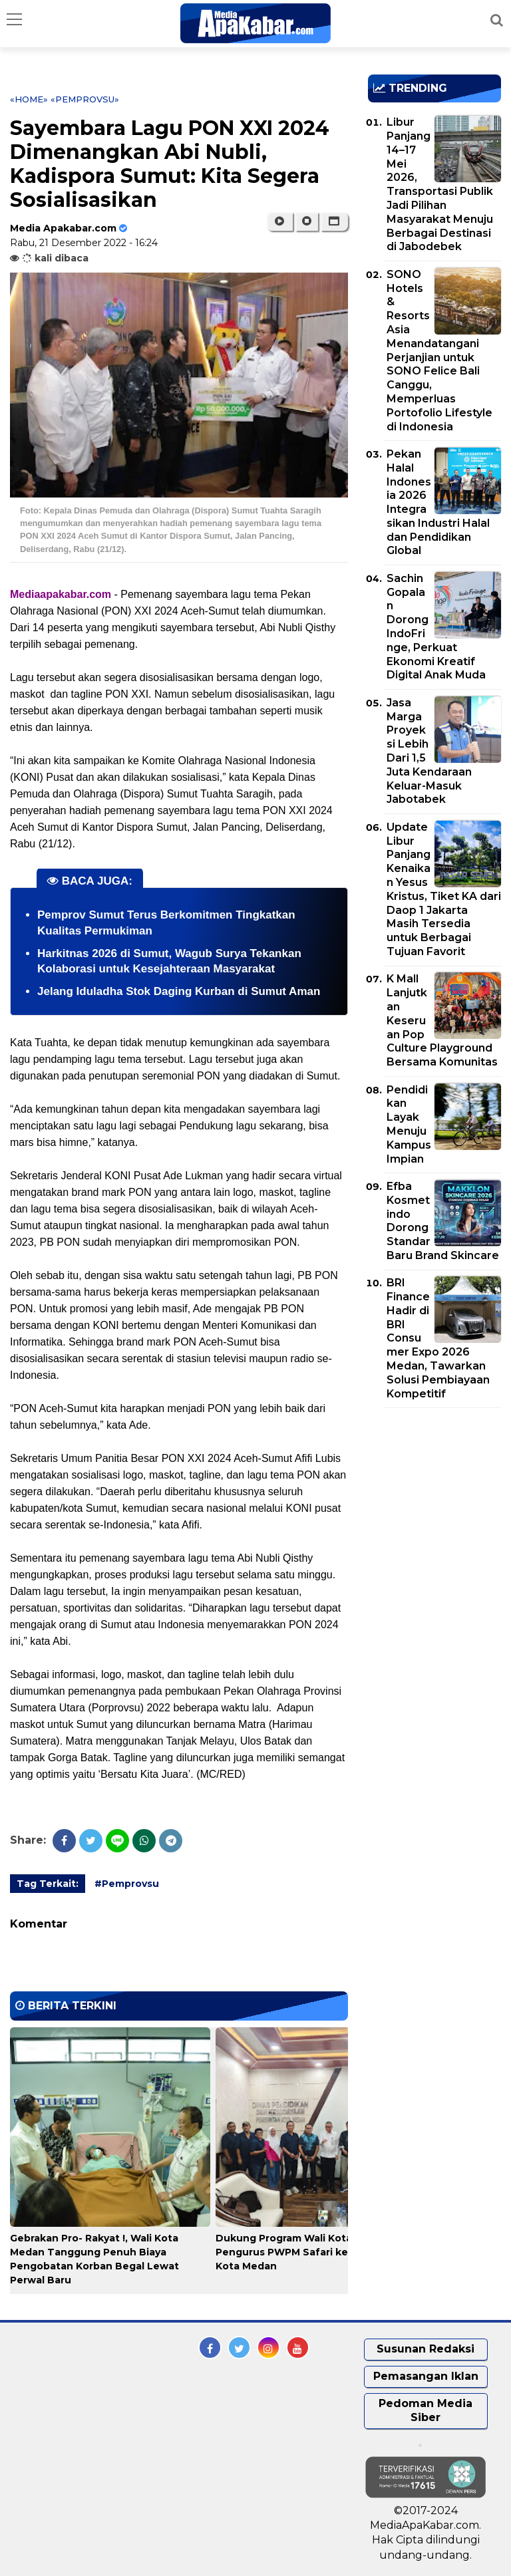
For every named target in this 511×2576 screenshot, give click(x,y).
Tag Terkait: (48, 1884)
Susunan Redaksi (425, 2349)
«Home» (29, 99)
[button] (334, 221)
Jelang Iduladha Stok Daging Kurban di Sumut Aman (178, 991)
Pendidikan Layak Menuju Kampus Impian (409, 1124)
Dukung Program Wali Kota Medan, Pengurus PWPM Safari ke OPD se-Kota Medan (304, 2252)
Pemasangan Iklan (425, 2376)
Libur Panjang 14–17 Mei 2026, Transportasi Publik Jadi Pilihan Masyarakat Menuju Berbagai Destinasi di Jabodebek (440, 184)
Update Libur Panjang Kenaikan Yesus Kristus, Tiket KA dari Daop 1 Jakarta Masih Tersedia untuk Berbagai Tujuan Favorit (444, 889)
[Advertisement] (439, 1494)
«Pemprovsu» (85, 99)
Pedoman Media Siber (425, 2410)
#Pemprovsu (126, 1884)
